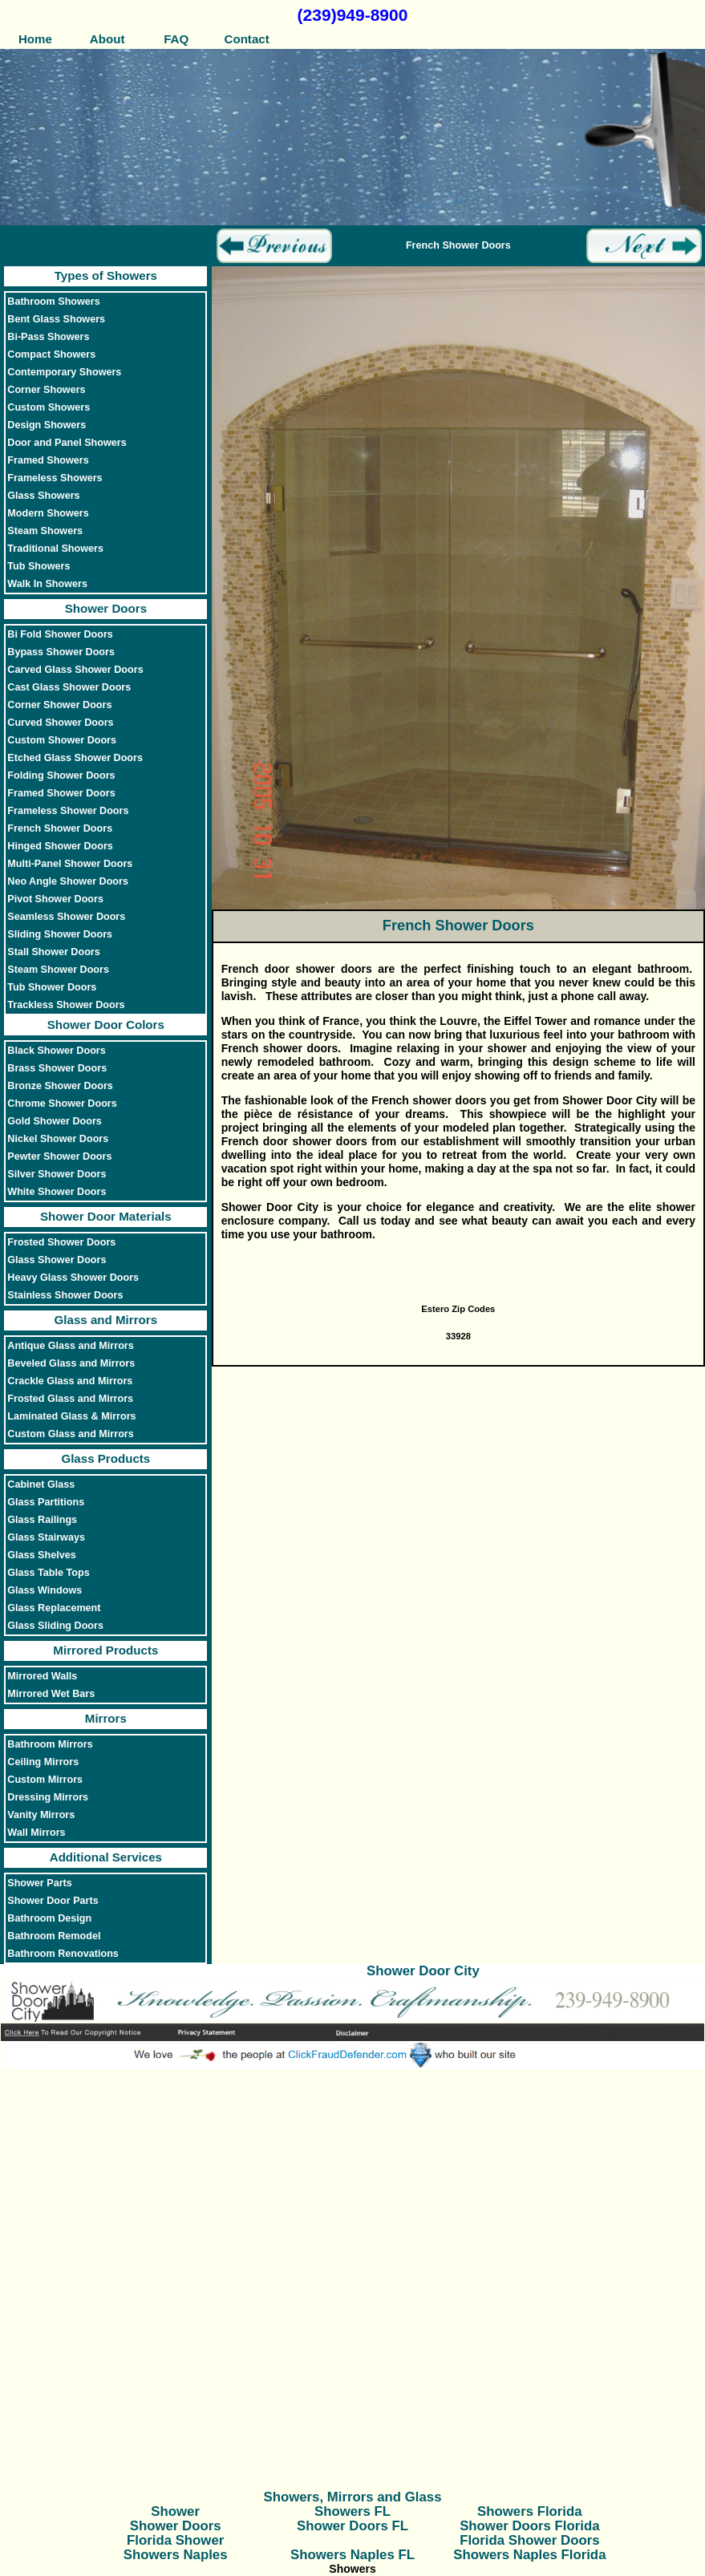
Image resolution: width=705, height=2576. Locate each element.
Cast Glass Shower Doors (69, 687)
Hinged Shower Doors (60, 846)
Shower (175, 2511)
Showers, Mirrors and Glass (353, 2497)
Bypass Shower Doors (61, 652)
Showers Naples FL (352, 2554)
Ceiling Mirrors (43, 1762)
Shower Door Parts (52, 1900)
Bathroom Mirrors (49, 1744)
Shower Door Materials (106, 1216)
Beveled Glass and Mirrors (71, 1363)
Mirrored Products (105, 1650)
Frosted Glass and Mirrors (70, 1398)
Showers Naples (176, 2554)
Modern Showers (47, 513)
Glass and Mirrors (106, 1319)
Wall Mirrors (36, 1832)
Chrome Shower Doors (61, 1103)
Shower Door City (423, 1971)
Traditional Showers (55, 548)
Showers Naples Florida (529, 2554)
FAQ (176, 39)
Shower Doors (106, 608)
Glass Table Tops (48, 1572)
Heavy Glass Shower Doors (73, 1277)
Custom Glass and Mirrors (70, 1434)
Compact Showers (51, 354)
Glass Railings (42, 1519)
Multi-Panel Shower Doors (69, 863)
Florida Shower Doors (529, 2540)
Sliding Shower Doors (59, 934)
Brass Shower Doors (57, 1068)
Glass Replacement (53, 1608)
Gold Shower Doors (54, 1121)
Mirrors (106, 1718)
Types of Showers (106, 275)
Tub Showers (38, 566)
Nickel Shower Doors (57, 1138)
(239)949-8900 (353, 15)
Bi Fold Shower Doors (60, 634)
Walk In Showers (47, 583)
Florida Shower (175, 2540)
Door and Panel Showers (66, 442)
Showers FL (352, 2511)
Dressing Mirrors (47, 1797)
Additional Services (106, 1857)
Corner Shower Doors (59, 705)
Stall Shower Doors (53, 952)
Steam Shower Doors (58, 969)
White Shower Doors (56, 1191)
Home (35, 39)
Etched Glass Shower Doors (75, 757)
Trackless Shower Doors (65, 1005)
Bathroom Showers (53, 301)
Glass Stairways (46, 1537)
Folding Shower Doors (61, 775)
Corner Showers (46, 389)
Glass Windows (44, 1590)
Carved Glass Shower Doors (75, 669)
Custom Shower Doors (61, 740)
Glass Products (105, 1458)
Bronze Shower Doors (60, 1086)
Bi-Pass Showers (48, 336)
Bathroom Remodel (53, 1936)
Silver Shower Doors (56, 1174)
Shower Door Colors (105, 1024)
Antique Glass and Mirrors (70, 1345)
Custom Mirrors (45, 1779)
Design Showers (46, 425)
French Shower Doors (59, 828)
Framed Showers (47, 460)
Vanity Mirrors (41, 1815)
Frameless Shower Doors (67, 810)
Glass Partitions (45, 1502)
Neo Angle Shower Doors (67, 881)
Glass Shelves (41, 1555)
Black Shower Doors (56, 1050)
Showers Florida (529, 2511)
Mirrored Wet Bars (51, 1693)
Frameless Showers (54, 478)
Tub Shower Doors (51, 987)
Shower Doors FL (352, 2525)
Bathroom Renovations (63, 1953)
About (105, 39)
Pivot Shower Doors (55, 899)
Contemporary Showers (64, 372)
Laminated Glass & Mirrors (71, 1416)
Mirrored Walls (42, 1676)
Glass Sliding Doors (55, 1625)
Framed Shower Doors (61, 793)
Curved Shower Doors (60, 722)
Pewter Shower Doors (59, 1156)
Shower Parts (39, 1883)
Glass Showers (43, 495)
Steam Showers (45, 531)
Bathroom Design (49, 1918)
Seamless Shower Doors (66, 916)
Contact (246, 39)
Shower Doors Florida (529, 2525)
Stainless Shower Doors (65, 1295)
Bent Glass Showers (56, 319)
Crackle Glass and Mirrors (69, 1381)
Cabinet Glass (41, 1484)
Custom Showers (48, 407)
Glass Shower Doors (56, 1260)
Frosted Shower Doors (61, 1242)
